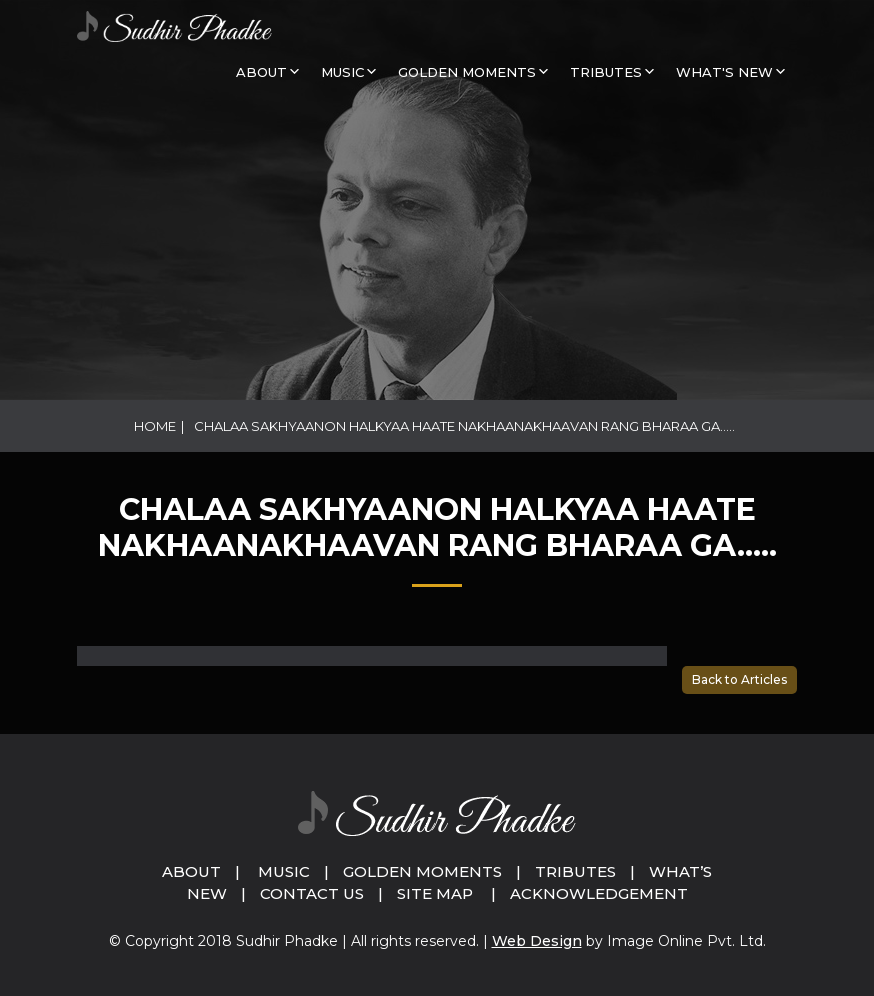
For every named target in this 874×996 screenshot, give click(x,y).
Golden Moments (422, 871)
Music (284, 871)
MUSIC (342, 72)
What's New (724, 72)
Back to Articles (739, 679)
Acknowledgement (599, 893)
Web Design (537, 941)
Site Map (435, 893)
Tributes (606, 72)
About (261, 72)
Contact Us (312, 893)
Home (155, 426)
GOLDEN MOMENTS (467, 72)
